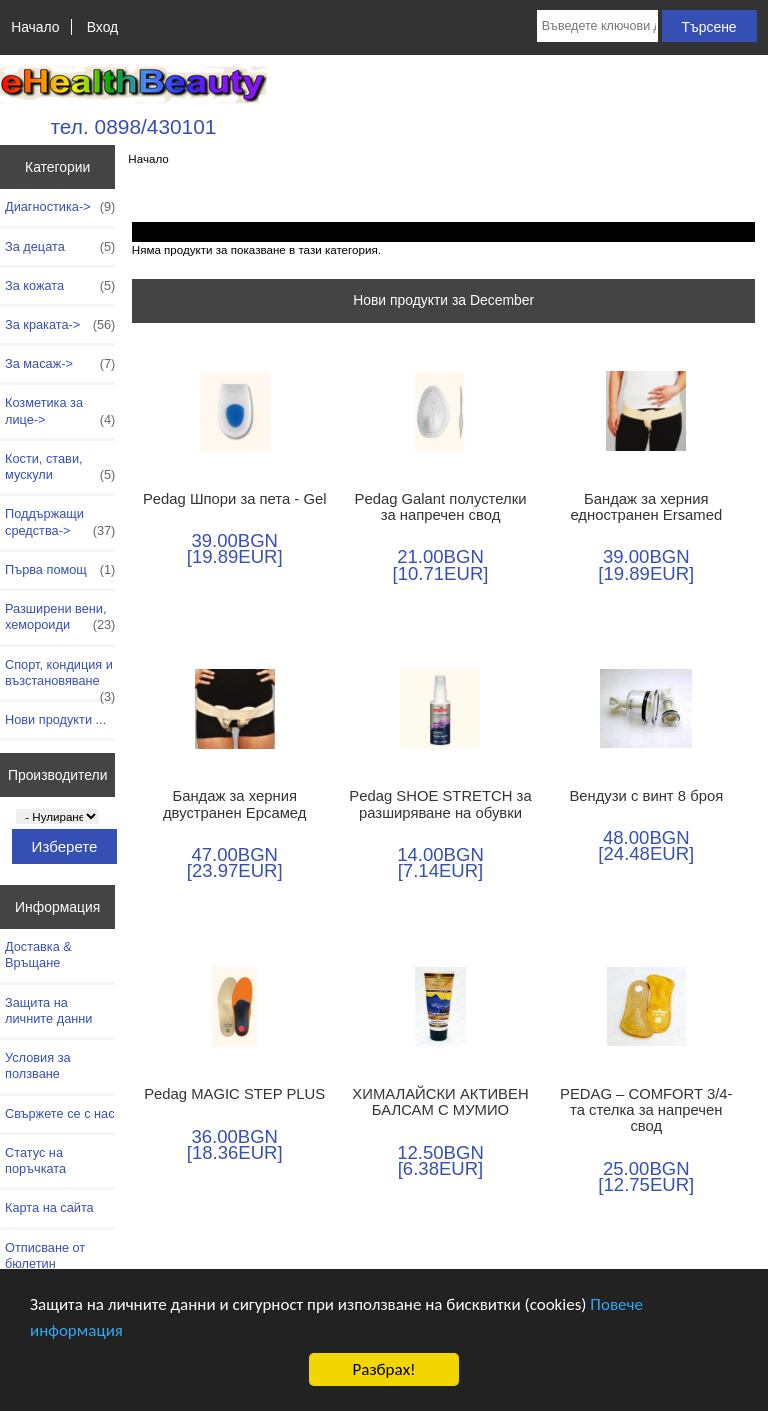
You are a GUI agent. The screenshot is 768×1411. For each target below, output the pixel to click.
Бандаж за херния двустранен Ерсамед (234, 804)
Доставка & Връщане (38, 954)
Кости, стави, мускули (60, 467)
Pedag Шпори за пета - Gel (235, 499)
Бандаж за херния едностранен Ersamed (646, 507)
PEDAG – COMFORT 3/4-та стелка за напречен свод (646, 1110)
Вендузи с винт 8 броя (646, 796)
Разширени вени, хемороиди (60, 617)
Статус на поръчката (35, 1160)
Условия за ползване (38, 1065)
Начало (35, 27)
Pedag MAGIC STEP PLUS (234, 1094)
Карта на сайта (49, 1207)
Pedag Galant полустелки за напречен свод (441, 507)
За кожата (60, 286)
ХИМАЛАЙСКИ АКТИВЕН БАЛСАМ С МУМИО (440, 1102)
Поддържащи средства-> (60, 522)
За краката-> (60, 325)
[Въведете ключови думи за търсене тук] (597, 26)
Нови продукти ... (55, 719)
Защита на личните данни (48, 1010)
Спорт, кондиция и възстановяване (60, 678)
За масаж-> (60, 364)
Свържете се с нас (60, 1113)
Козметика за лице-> (60, 411)
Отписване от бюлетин (45, 1255)
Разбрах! (383, 1369)
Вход (102, 27)
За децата (60, 247)
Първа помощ (60, 570)
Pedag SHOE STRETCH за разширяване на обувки (440, 804)
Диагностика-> (60, 207)
